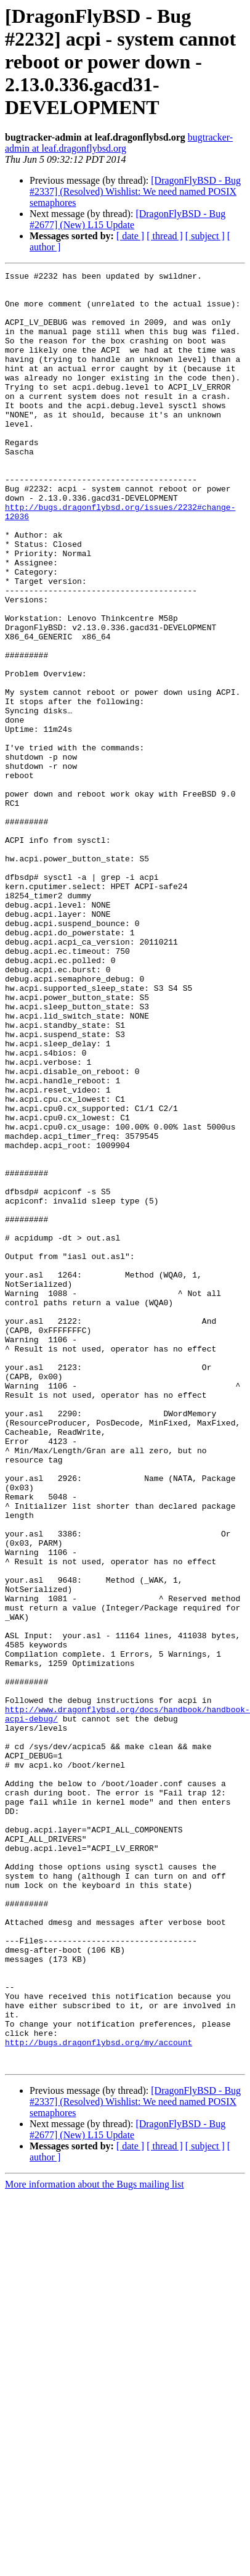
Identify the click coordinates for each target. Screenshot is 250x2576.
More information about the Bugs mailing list (94, 2532)
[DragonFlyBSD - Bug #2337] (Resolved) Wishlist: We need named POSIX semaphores (135, 191)
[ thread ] (165, 236)
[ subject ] (205, 236)
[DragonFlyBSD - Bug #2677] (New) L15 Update (127, 219)
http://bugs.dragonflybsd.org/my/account (98, 2386)
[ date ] (130, 236)
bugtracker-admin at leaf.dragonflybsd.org (119, 143)
